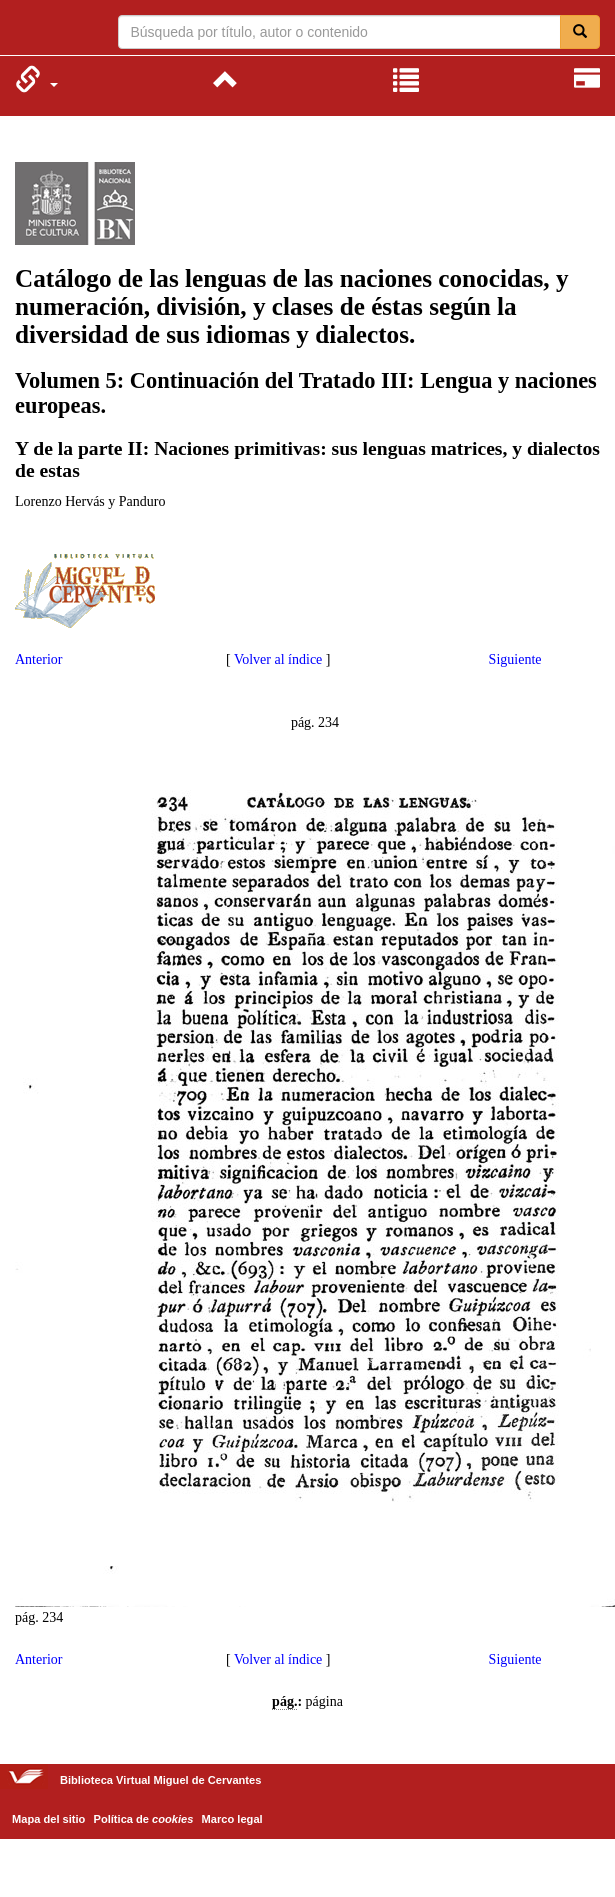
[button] (36, 79)
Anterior (38, 659)
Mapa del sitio (48, 1819)
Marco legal (232, 1819)
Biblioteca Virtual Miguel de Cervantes (27, 30)
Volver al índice (278, 659)
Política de (144, 1819)
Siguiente (515, 659)
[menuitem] (36, 79)
